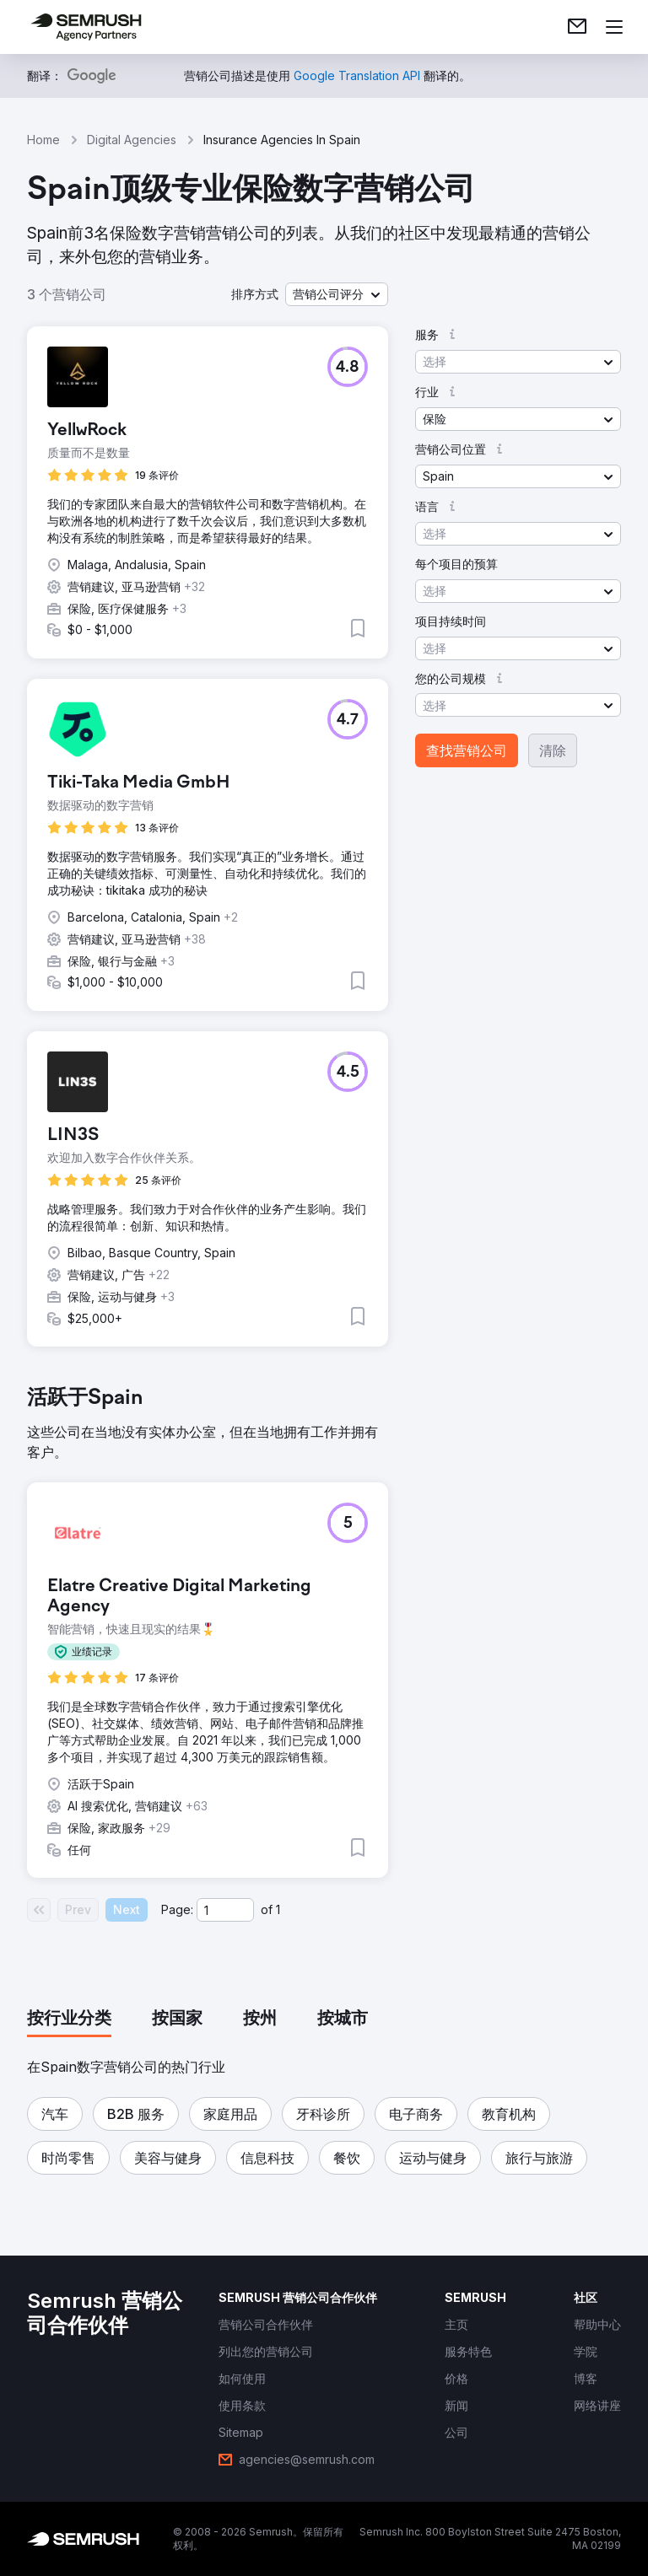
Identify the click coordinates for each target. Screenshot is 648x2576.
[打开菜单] (614, 27)
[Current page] (225, 1910)
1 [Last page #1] (278, 1909)
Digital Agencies (131, 139)
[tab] (69, 2019)
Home (43, 139)
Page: (177, 1909)
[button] (336, 294)
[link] (577, 27)
